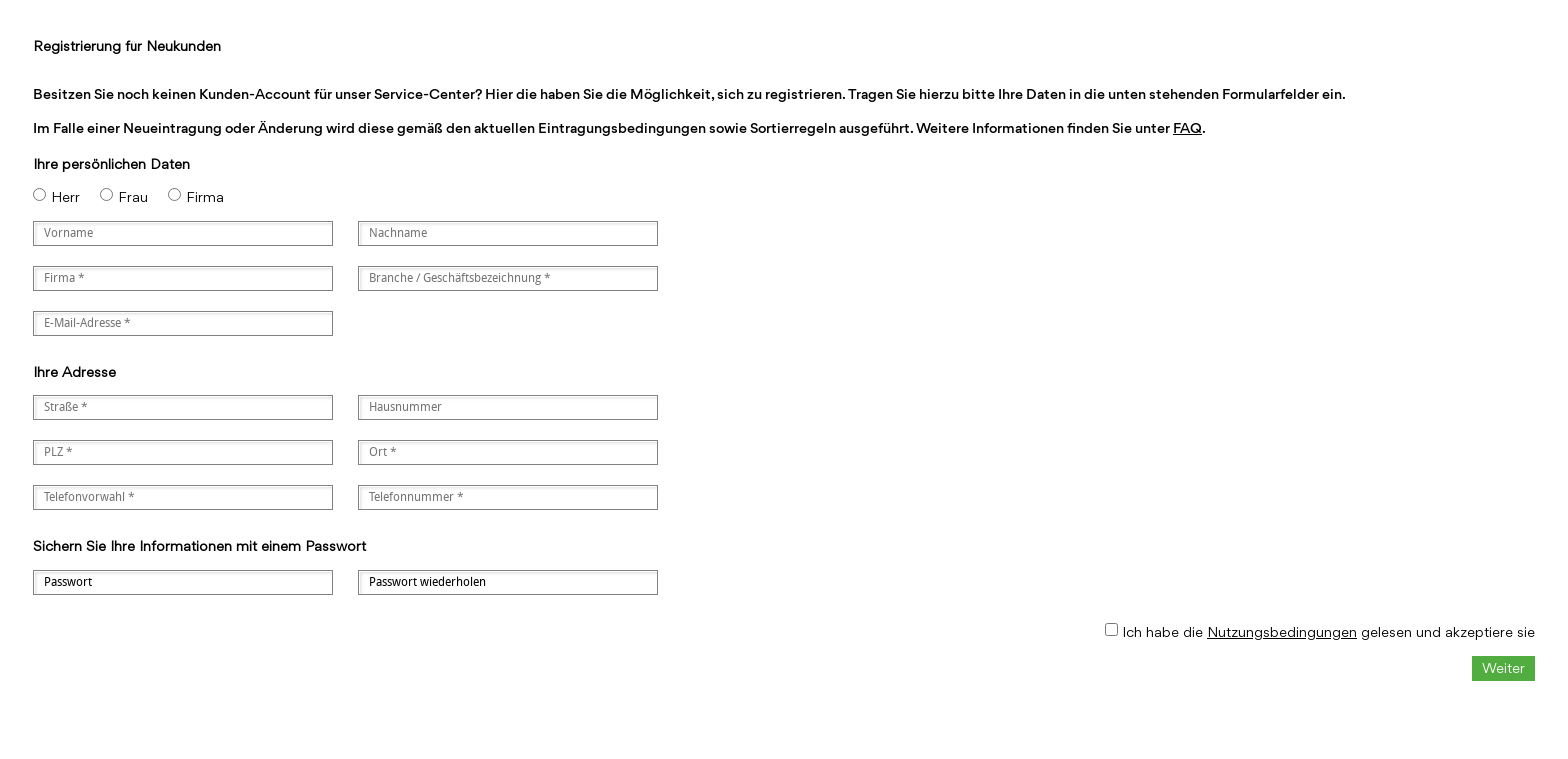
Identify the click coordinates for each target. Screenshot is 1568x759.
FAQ (1187, 127)
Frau (133, 196)
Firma (205, 196)
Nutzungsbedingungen (1282, 631)
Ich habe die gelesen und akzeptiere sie (1328, 631)
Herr (65, 196)
